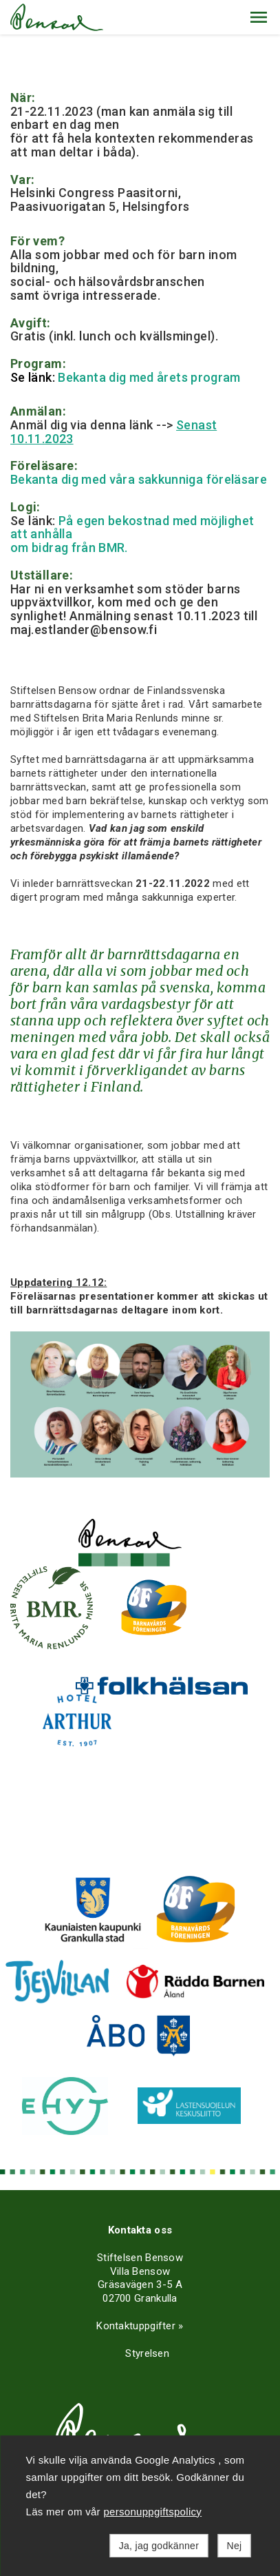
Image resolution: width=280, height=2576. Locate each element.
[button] (259, 17)
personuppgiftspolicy (152, 2511)
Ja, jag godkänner (159, 2545)
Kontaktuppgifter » (139, 2326)
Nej (234, 2545)
